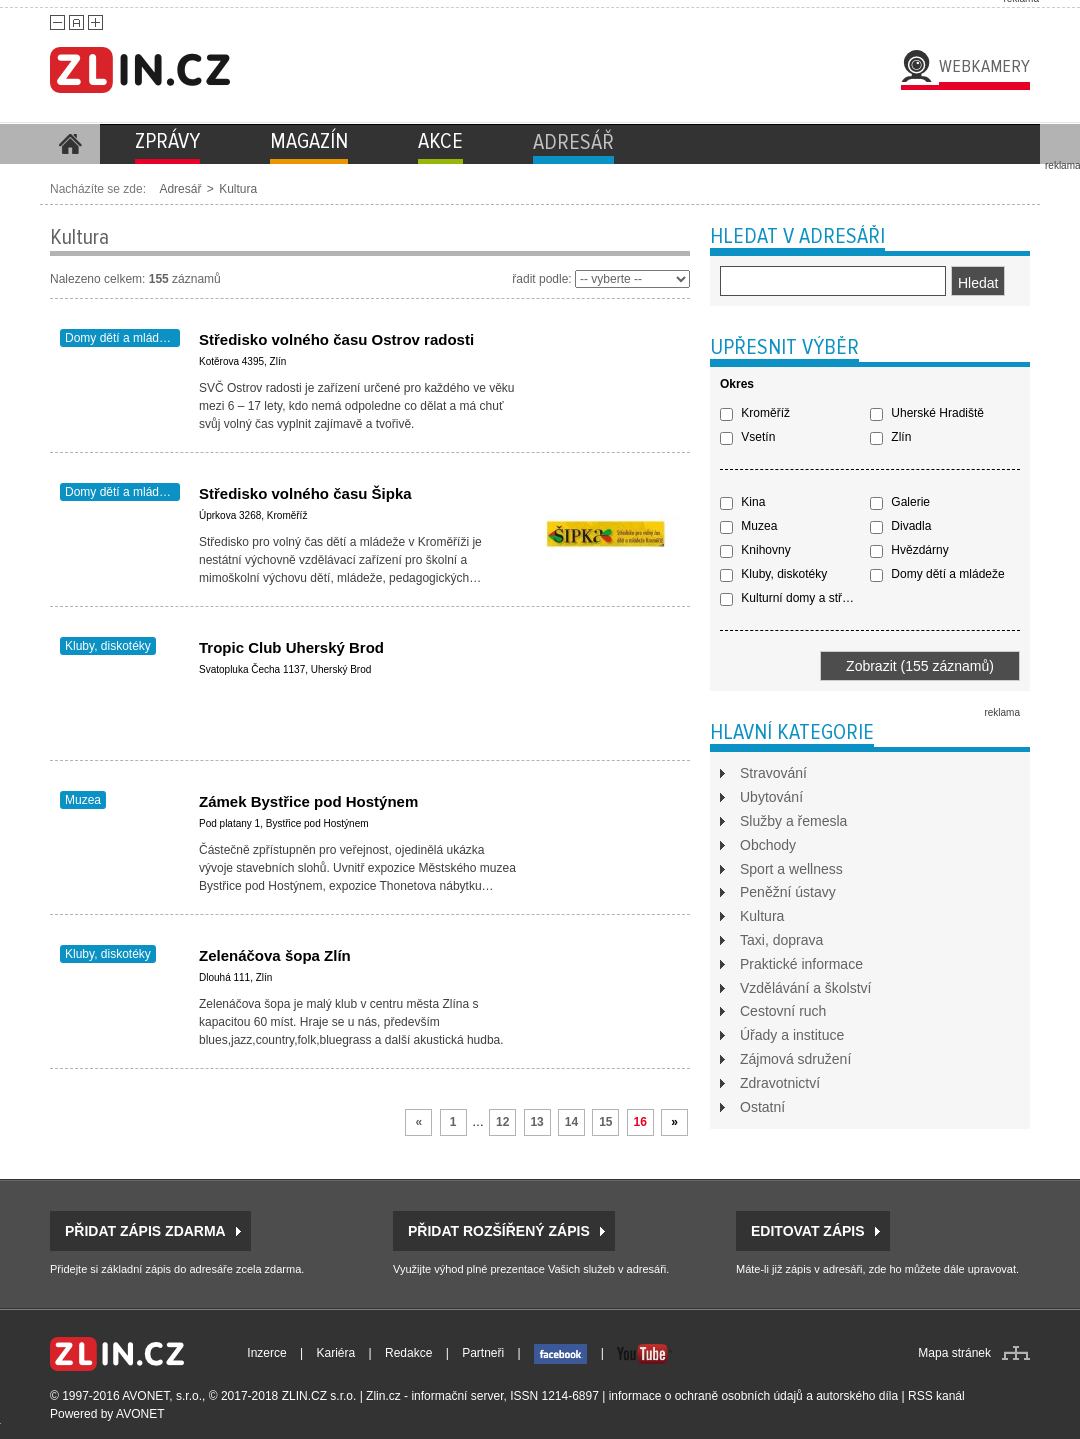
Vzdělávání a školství (806, 988)
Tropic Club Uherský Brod (291, 647)
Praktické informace (801, 964)
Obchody (768, 845)
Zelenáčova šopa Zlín (275, 955)
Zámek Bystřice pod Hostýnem (308, 801)
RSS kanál (936, 1396)
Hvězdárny (909, 550)
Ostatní (762, 1107)
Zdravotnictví (780, 1083)
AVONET (140, 1414)
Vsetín (747, 437)
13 (536, 1122)
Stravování (773, 773)
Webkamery (984, 66)
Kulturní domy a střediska (795, 598)
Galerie (900, 502)
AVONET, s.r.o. (162, 1396)
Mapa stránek (954, 1353)
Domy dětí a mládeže (121, 338)
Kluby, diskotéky (108, 646)
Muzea (83, 800)
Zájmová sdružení (795, 1059)
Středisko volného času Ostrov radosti (336, 339)
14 (571, 1122)
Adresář (180, 189)
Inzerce (266, 1353)
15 (605, 1122)
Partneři (483, 1353)
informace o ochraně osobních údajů (706, 1396)
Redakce (408, 1353)
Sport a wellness (791, 869)
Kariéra (336, 1353)
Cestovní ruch (783, 1011)
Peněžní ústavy (788, 892)
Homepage (70, 144)
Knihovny (755, 550)
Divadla (900, 526)
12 (502, 1122)
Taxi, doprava (781, 940)
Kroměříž (755, 413)
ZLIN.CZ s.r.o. (319, 1396)
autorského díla (857, 1396)
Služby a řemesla (793, 821)
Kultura (238, 189)
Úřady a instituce (792, 1035)
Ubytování (771, 797)
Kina (742, 502)
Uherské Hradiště (927, 413)
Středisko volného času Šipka (305, 493)
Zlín (890, 437)
